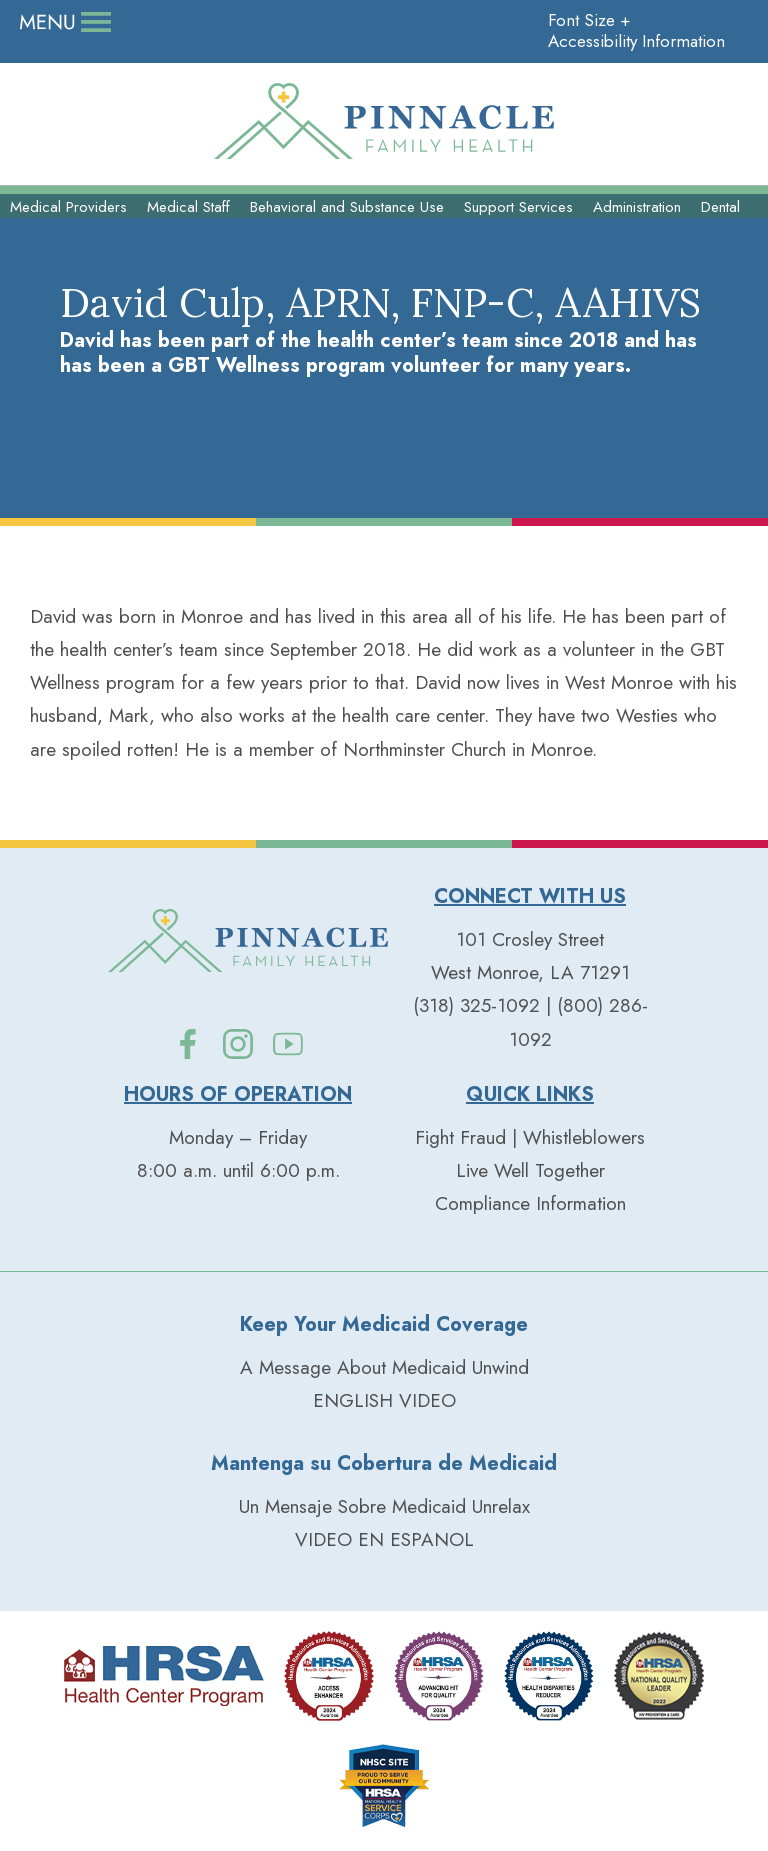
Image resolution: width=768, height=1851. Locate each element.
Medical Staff (188, 207)
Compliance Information (530, 1203)
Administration (637, 207)
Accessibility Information (636, 41)
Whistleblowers (584, 1137)
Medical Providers (68, 207)
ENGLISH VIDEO (384, 1400)
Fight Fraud (460, 1137)
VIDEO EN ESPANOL (384, 1539)
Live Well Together (530, 1170)
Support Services (518, 207)
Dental (720, 207)
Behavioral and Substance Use (347, 207)
